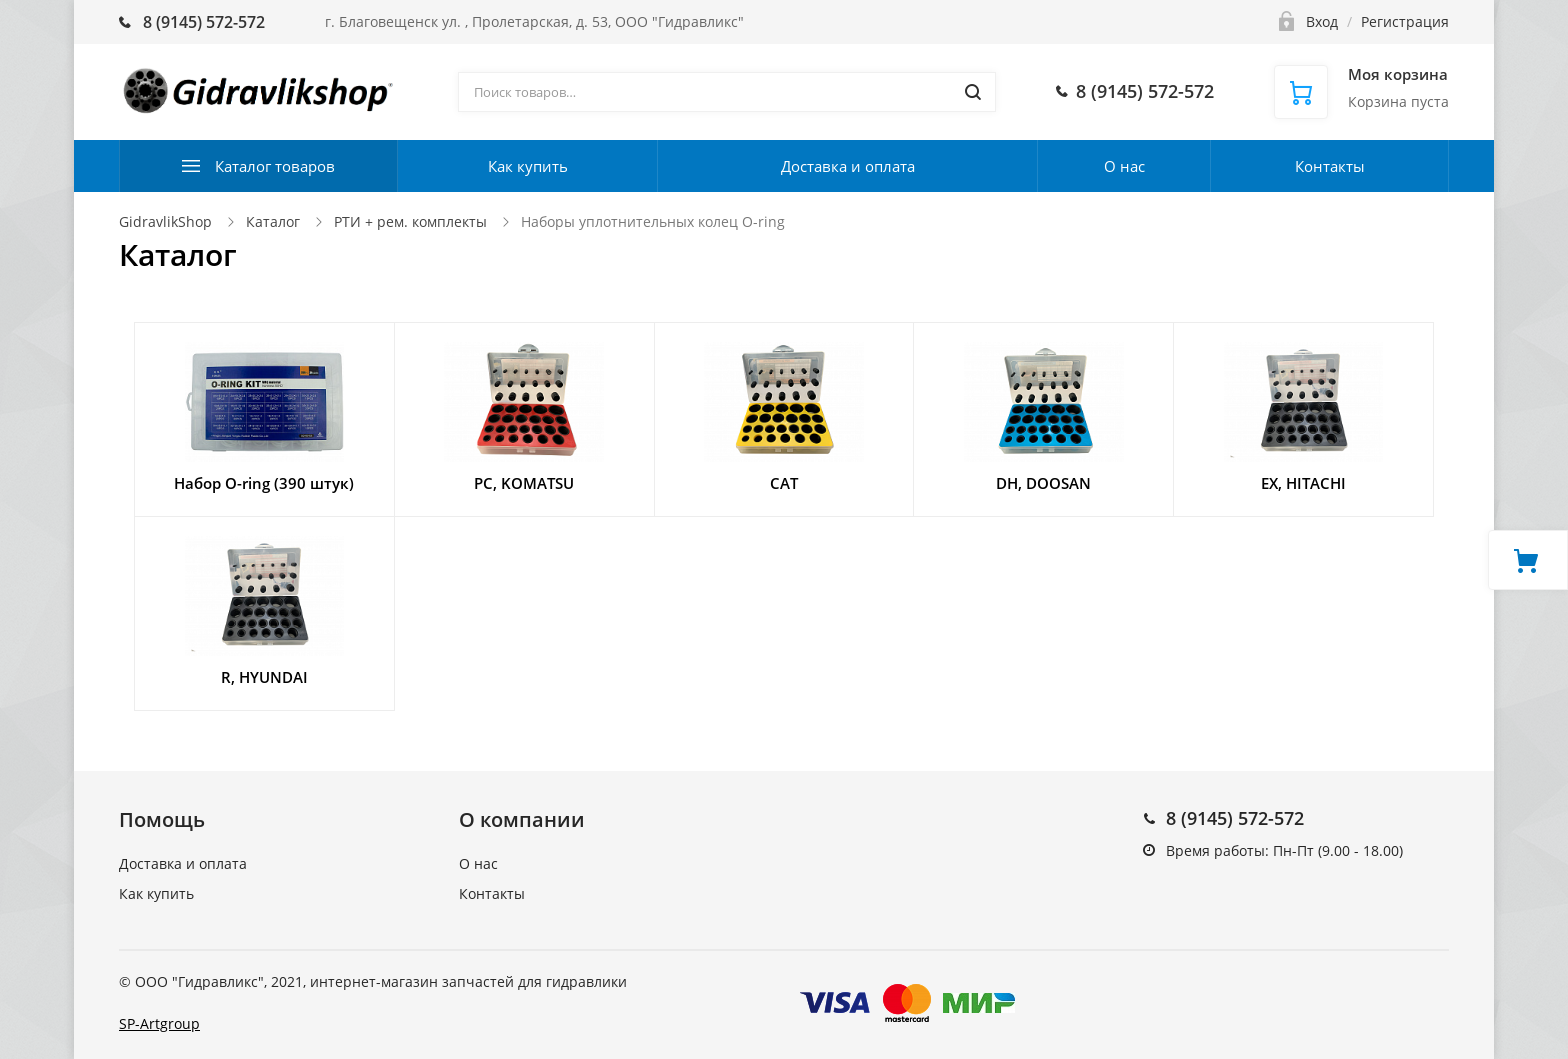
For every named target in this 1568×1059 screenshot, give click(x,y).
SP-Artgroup (159, 1023)
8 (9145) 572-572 (1235, 818)
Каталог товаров (275, 166)
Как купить (528, 166)
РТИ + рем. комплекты (410, 221)
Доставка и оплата (848, 166)
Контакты (1330, 166)
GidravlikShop (165, 221)
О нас (1124, 166)
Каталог (273, 221)
